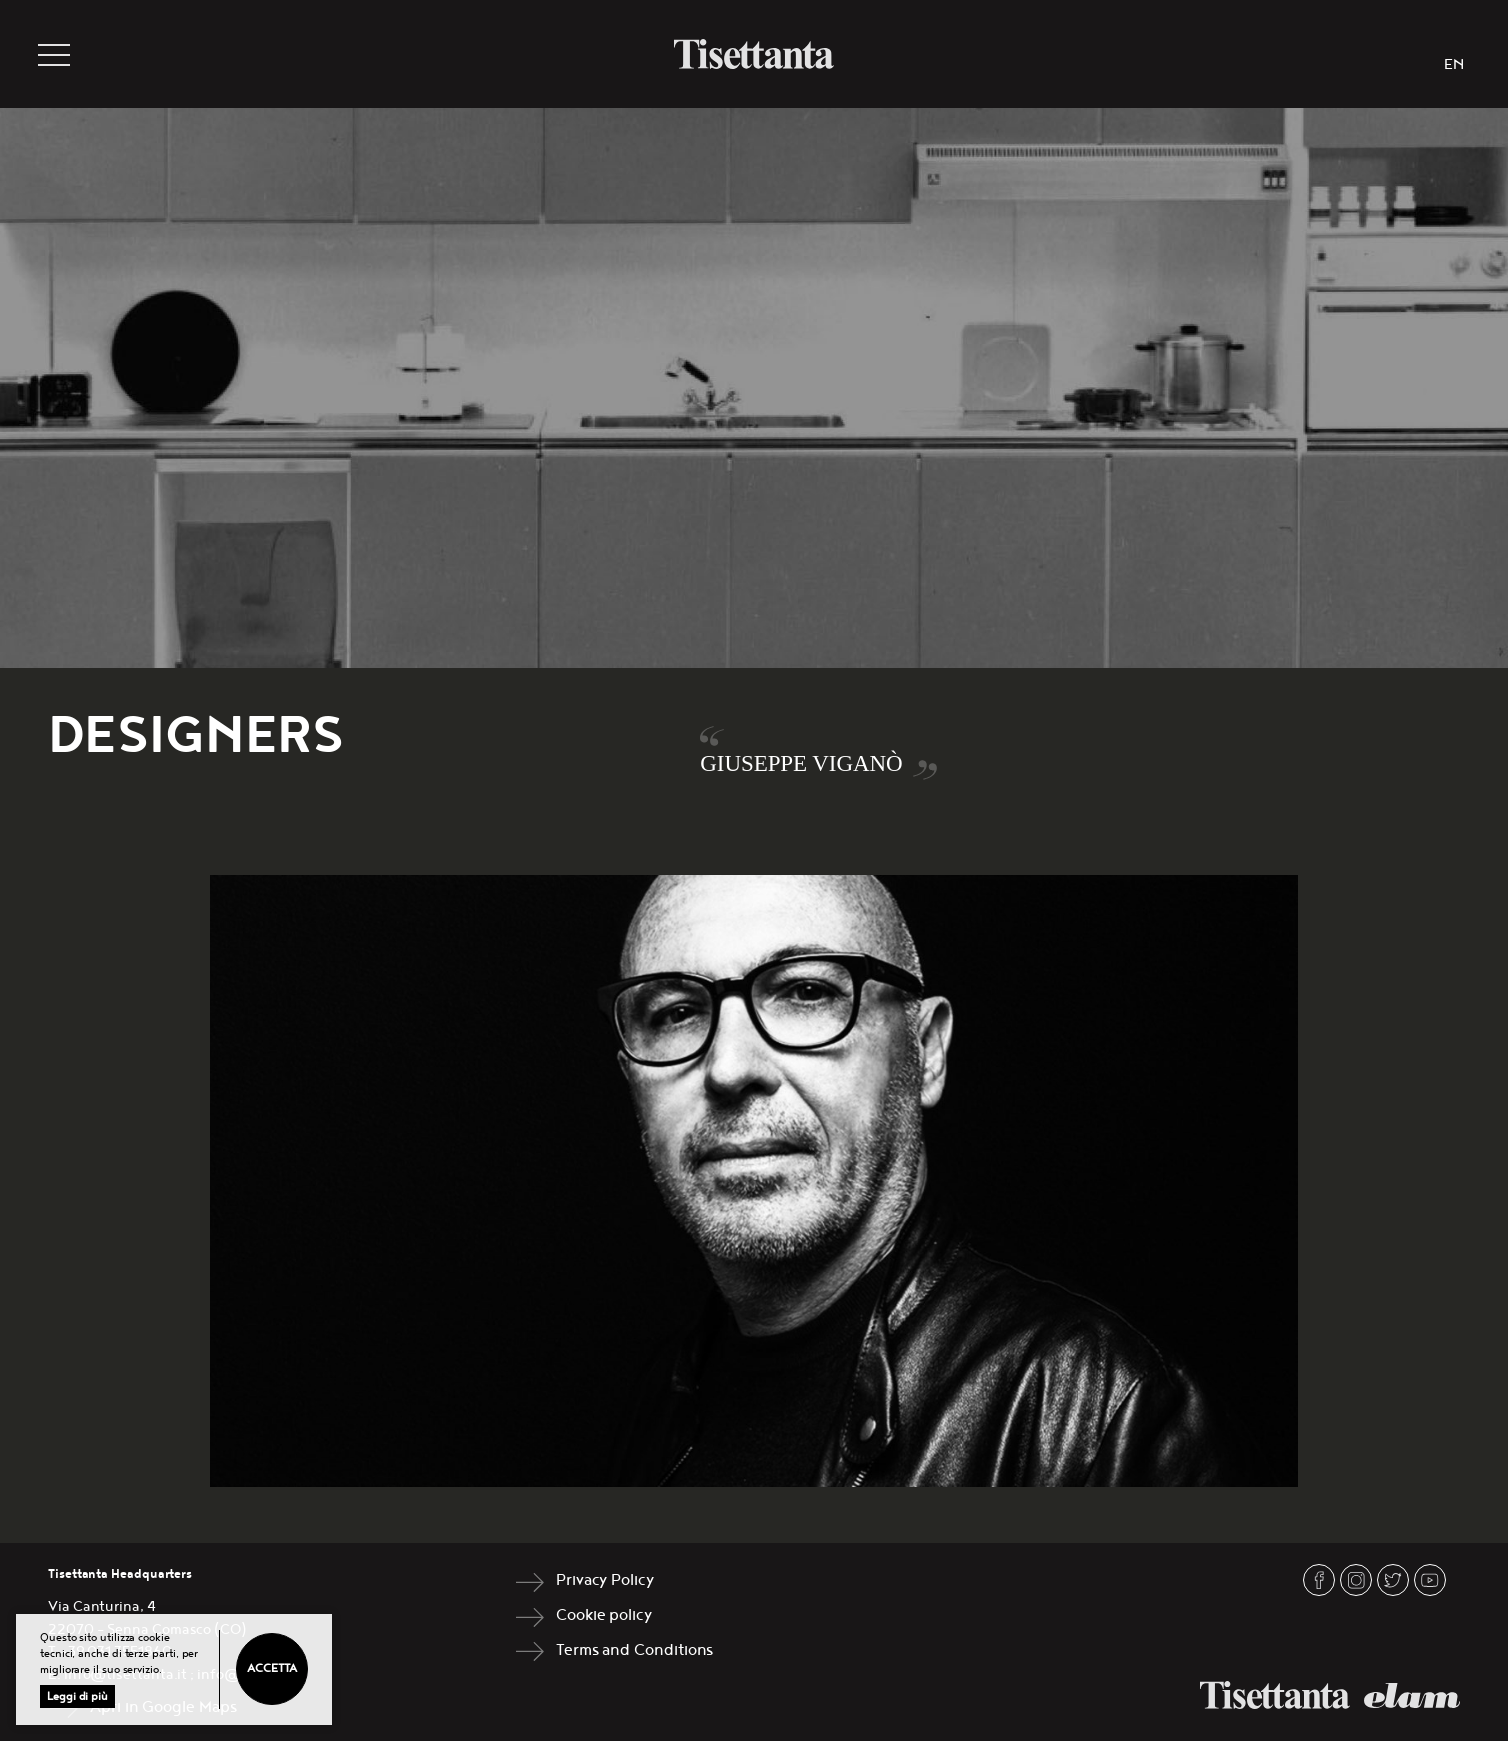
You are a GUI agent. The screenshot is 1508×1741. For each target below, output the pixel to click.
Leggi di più (77, 1696)
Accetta (271, 1668)
